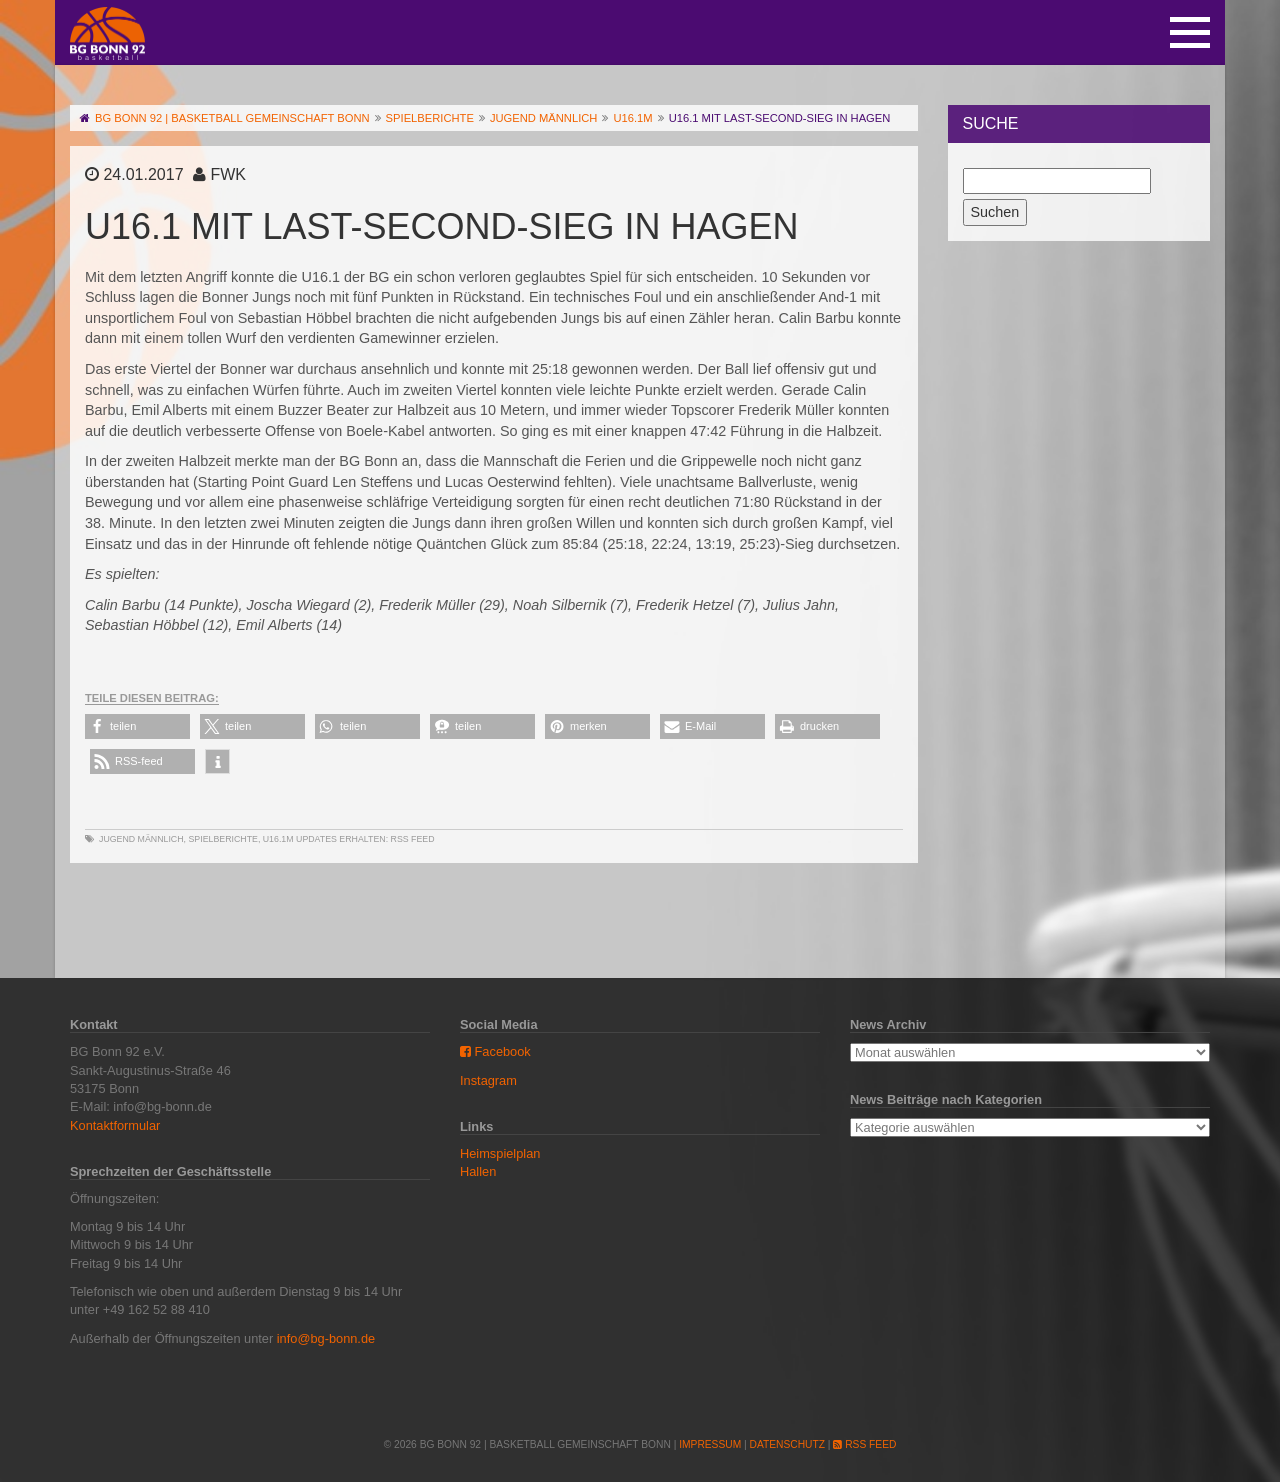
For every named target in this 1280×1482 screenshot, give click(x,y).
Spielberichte (222, 839)
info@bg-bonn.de (326, 1338)
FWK (228, 174)
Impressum (710, 1444)
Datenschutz (787, 1444)
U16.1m (278, 839)
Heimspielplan (500, 1153)
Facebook (495, 1051)
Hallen (478, 1171)
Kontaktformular (115, 1125)
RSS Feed (413, 839)
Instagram (488, 1080)
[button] (137, 726)
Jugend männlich (141, 839)
